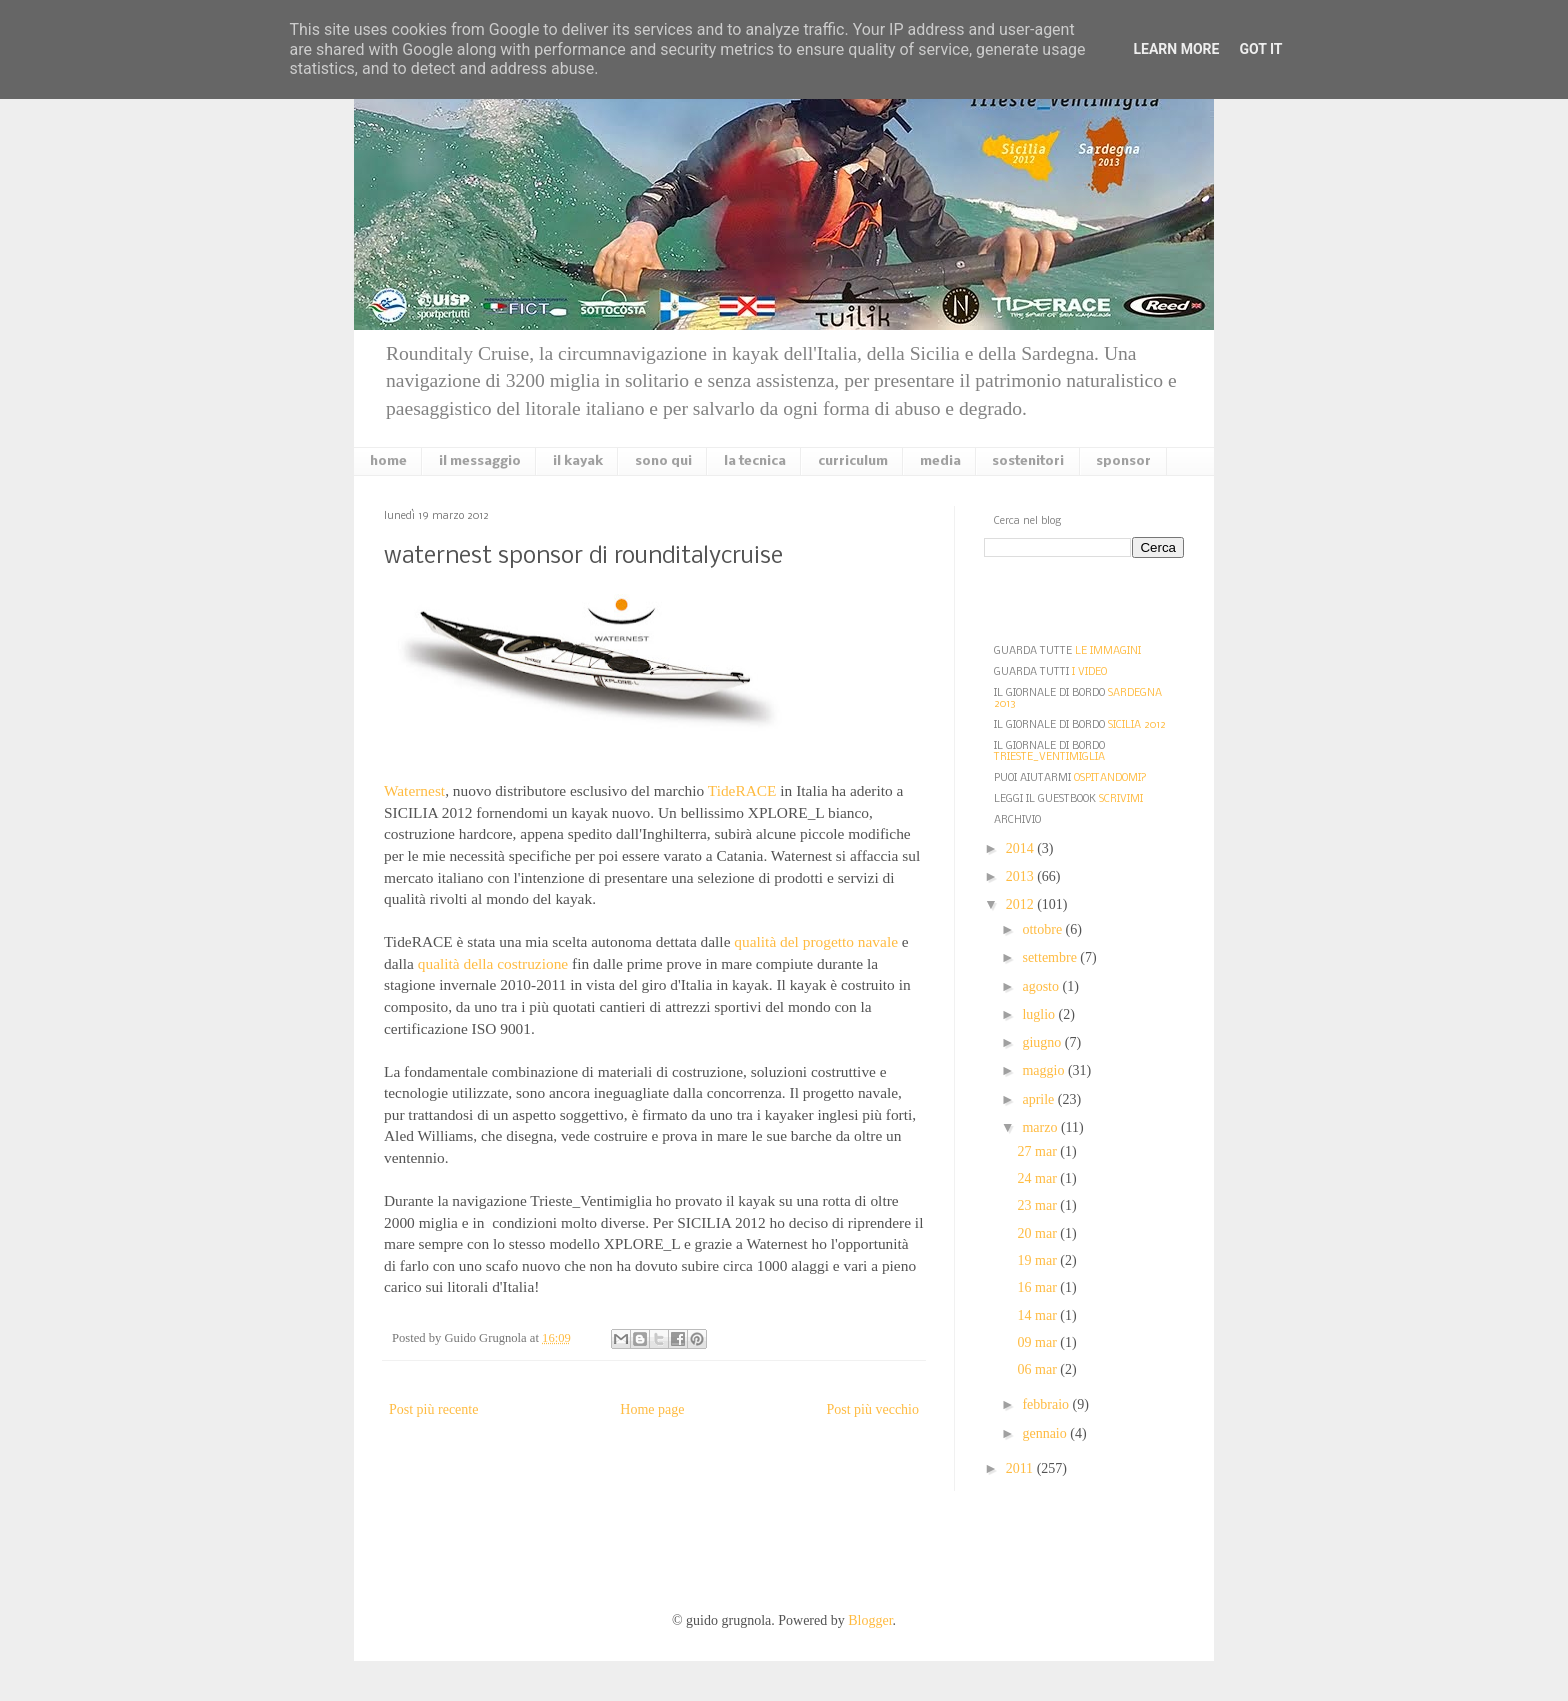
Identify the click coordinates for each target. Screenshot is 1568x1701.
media (940, 461)
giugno (1043, 1042)
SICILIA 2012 (1137, 725)
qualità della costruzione (493, 963)
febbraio (1047, 1404)
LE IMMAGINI (1108, 651)
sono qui (663, 461)
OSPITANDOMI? (1110, 778)
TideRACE (742, 790)
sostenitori (1028, 461)
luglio (1040, 1014)
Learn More (1176, 49)
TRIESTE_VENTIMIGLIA (1049, 757)
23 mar (1039, 1205)
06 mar (1039, 1369)
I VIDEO (1089, 672)
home (388, 461)
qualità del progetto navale (816, 941)
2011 (1021, 1468)
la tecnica (755, 461)
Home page (652, 1409)
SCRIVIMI (1121, 799)
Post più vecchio (872, 1409)
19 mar (1039, 1260)
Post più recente (433, 1409)
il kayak (578, 461)
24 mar (1039, 1178)
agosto (1042, 986)
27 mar (1039, 1151)
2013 (1022, 876)
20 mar (1039, 1233)
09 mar (1039, 1342)
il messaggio (480, 461)
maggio (1045, 1070)
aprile (1039, 1099)
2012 (1022, 904)
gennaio (1046, 1433)
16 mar (1039, 1287)
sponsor (1123, 461)
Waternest (414, 790)
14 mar (1039, 1315)
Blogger (870, 1620)
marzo (1041, 1127)
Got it (1260, 49)
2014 (1022, 848)
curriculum (853, 461)
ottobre (1043, 929)
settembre (1051, 957)
